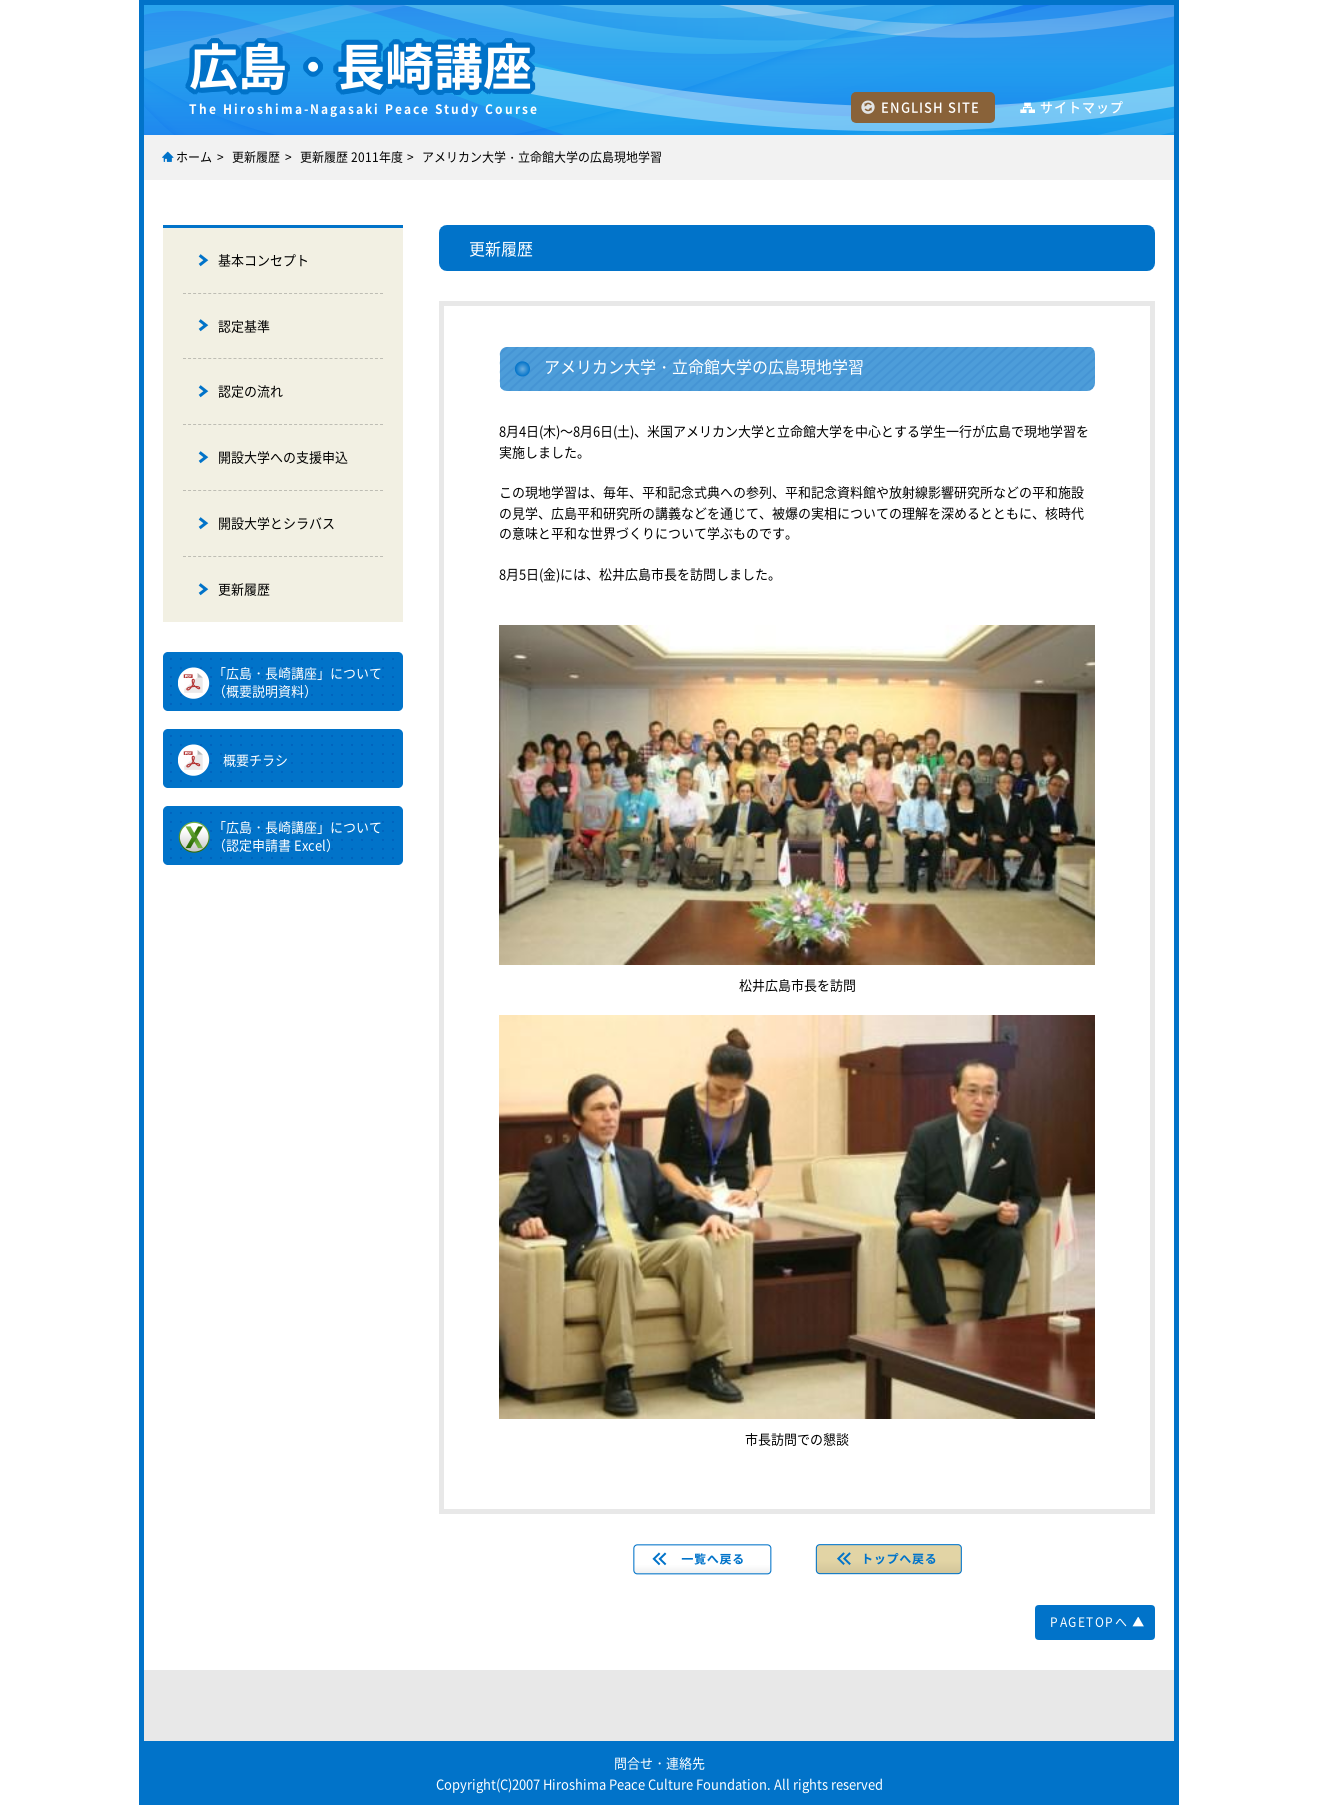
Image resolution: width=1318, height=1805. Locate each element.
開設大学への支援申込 (283, 456)
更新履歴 (256, 157)
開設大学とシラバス (276, 522)
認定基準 (244, 325)
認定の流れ (250, 390)
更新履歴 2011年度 (351, 157)
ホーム (194, 157)
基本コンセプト (263, 259)
